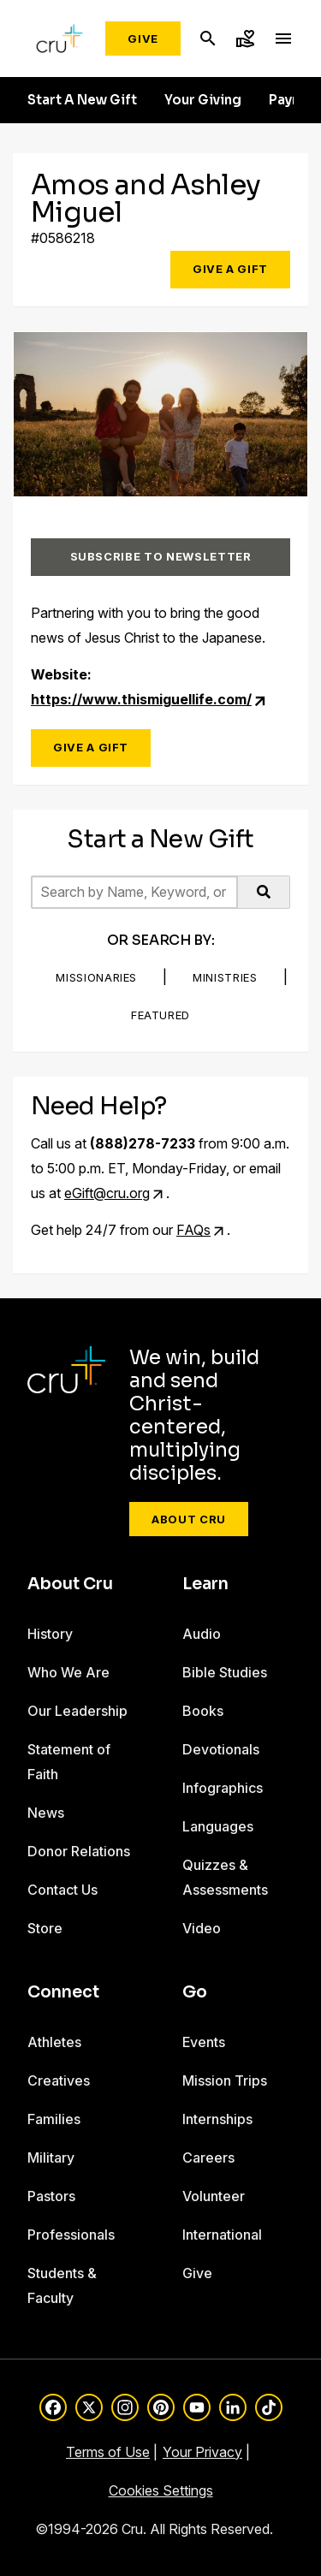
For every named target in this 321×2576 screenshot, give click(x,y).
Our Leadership (77, 1710)
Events (203, 2042)
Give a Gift (230, 269)
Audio (201, 1633)
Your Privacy (202, 2451)
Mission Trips (224, 2080)
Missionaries (96, 977)
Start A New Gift (82, 100)
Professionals (71, 2234)
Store (44, 1928)
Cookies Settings (161, 2490)
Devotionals (220, 1749)
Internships (217, 2119)
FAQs (193, 1229)
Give (143, 38)
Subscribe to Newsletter (161, 556)
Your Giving (202, 100)
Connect (63, 1992)
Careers (208, 2157)
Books (202, 1710)
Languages (217, 1826)
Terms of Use (108, 2451)
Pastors (51, 2196)
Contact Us (62, 1889)
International (222, 2234)
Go (194, 1992)
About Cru (189, 1519)
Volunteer (213, 2196)
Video (201, 1928)
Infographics (222, 1787)
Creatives (58, 2080)
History (50, 1633)
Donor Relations (78, 1851)
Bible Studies (224, 1672)
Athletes (54, 2042)
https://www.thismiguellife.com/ (141, 699)
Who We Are (68, 1672)
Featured (160, 1015)
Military (50, 2157)
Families (53, 2119)
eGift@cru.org (107, 1193)
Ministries (225, 977)
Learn (205, 1584)
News (45, 1812)
